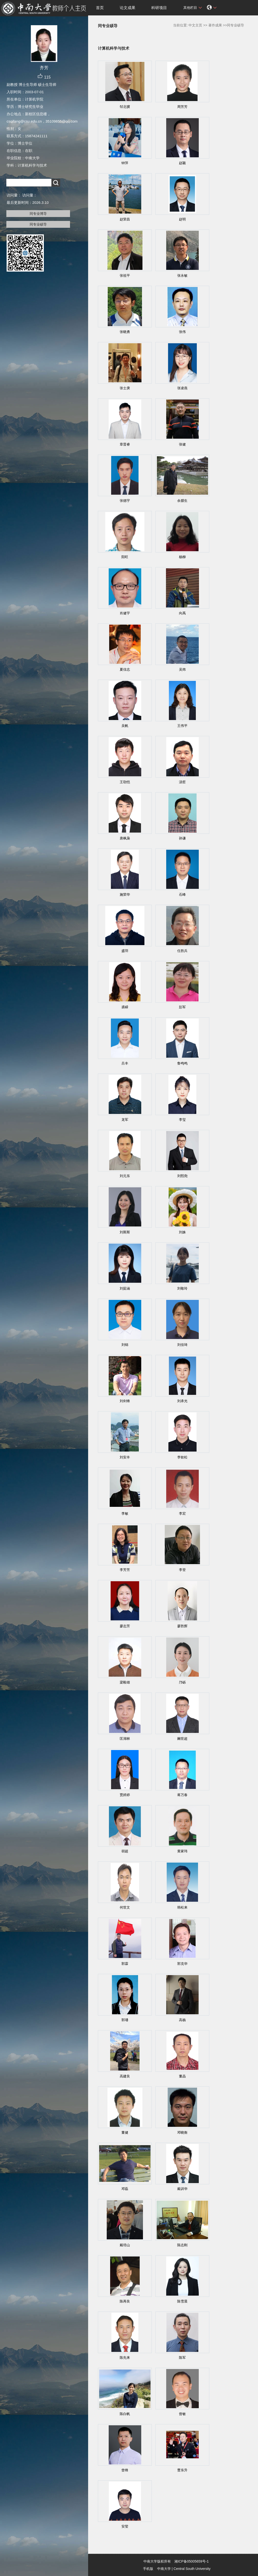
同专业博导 (38, 214)
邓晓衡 (182, 2132)
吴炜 (182, 669)
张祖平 (125, 275)
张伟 (182, 332)
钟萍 (124, 163)
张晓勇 (125, 332)
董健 (124, 2132)
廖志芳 (125, 1626)
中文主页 (195, 25)
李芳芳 (125, 1570)
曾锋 (124, 2470)
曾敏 (182, 2414)
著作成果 (215, 25)
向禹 (182, 613)
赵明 (182, 219)
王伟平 (182, 726)
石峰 (182, 894)
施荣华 (125, 894)
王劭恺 (125, 782)
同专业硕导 (38, 224)
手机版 (148, 2569)
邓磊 (124, 2189)
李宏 (182, 1513)
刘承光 (182, 1401)
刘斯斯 (125, 1232)
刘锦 (124, 1345)
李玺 (182, 1120)
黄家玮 (182, 1851)
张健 (182, 444)
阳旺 (124, 557)
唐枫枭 (125, 838)
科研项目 (159, 8)
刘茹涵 (125, 1288)
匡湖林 (125, 1738)
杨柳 (182, 557)
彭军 (182, 1007)
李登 (182, 1570)
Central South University (192, 2569)
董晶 (182, 2076)
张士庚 (125, 388)
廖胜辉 (182, 1626)
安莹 (124, 2526)
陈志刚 (182, 2245)
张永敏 (182, 275)
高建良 (125, 2076)
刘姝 (182, 1232)
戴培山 (125, 2245)
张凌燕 (182, 388)
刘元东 (125, 1176)
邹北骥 (125, 107)
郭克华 (182, 1964)
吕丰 (124, 1063)
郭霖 (124, 1964)
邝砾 (182, 1682)
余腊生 (182, 501)
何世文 (125, 1907)
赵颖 (182, 163)
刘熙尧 (182, 1176)
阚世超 (182, 1738)
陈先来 (125, 2357)
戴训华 (182, 2189)
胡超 (124, 1851)
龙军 (124, 1120)
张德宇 (125, 501)
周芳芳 (182, 107)
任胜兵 (182, 951)
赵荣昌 (125, 219)
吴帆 (124, 726)
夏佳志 (125, 669)
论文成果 (127, 8)
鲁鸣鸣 (182, 1063)
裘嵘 (124, 1007)
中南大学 (164, 2569)
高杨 (182, 2020)
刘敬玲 (182, 1288)
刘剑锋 (125, 1401)
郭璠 (124, 2020)
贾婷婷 (125, 1795)
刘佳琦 (182, 1345)
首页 (100, 8)
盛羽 (124, 951)
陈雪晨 (182, 2301)
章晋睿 (125, 444)
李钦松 (182, 1457)
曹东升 (182, 2470)
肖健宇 (125, 613)
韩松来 (182, 1907)
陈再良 (125, 2301)
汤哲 (182, 782)
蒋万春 (182, 1795)
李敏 (124, 1513)
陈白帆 (125, 2414)
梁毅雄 (125, 1682)
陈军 (182, 2357)
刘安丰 (125, 1457)
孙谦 (182, 838)
